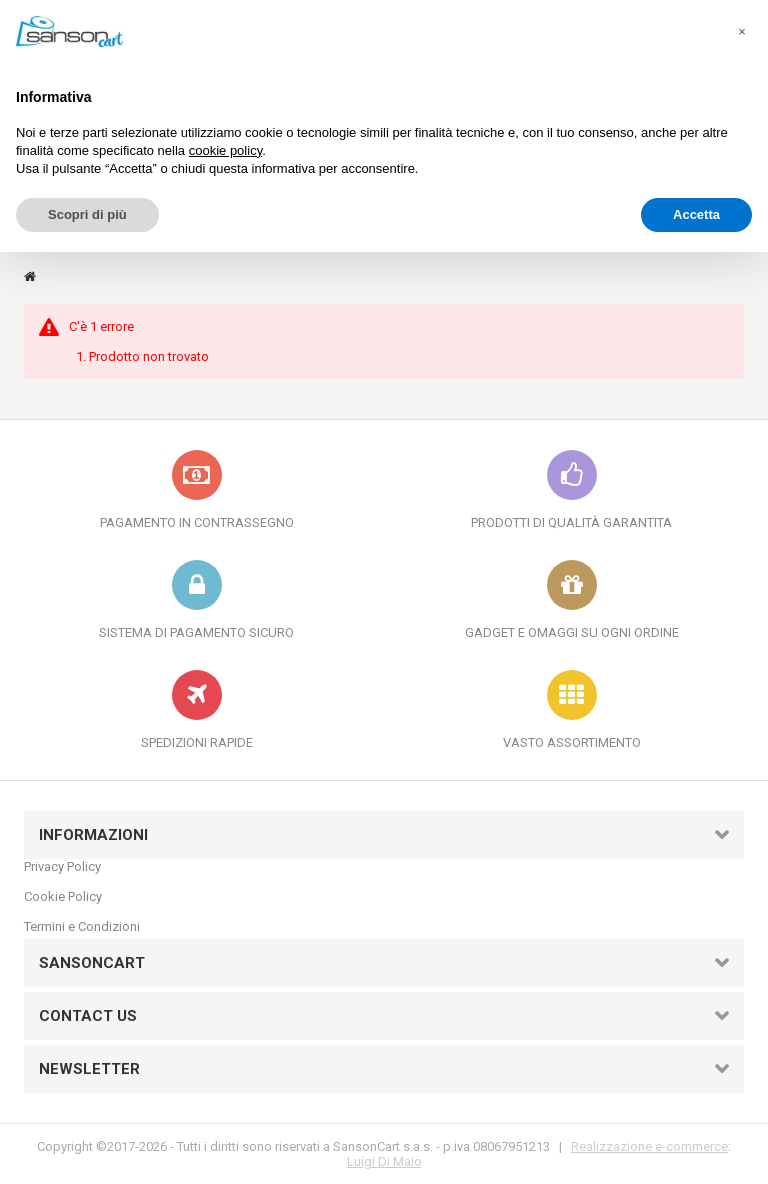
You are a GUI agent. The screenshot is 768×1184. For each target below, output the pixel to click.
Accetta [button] (696, 214)
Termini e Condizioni (82, 926)
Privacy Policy (62, 866)
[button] (742, 32)
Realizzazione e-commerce (649, 1146)
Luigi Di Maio (384, 1161)
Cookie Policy (63, 896)
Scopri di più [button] (87, 214)
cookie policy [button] (225, 150)
